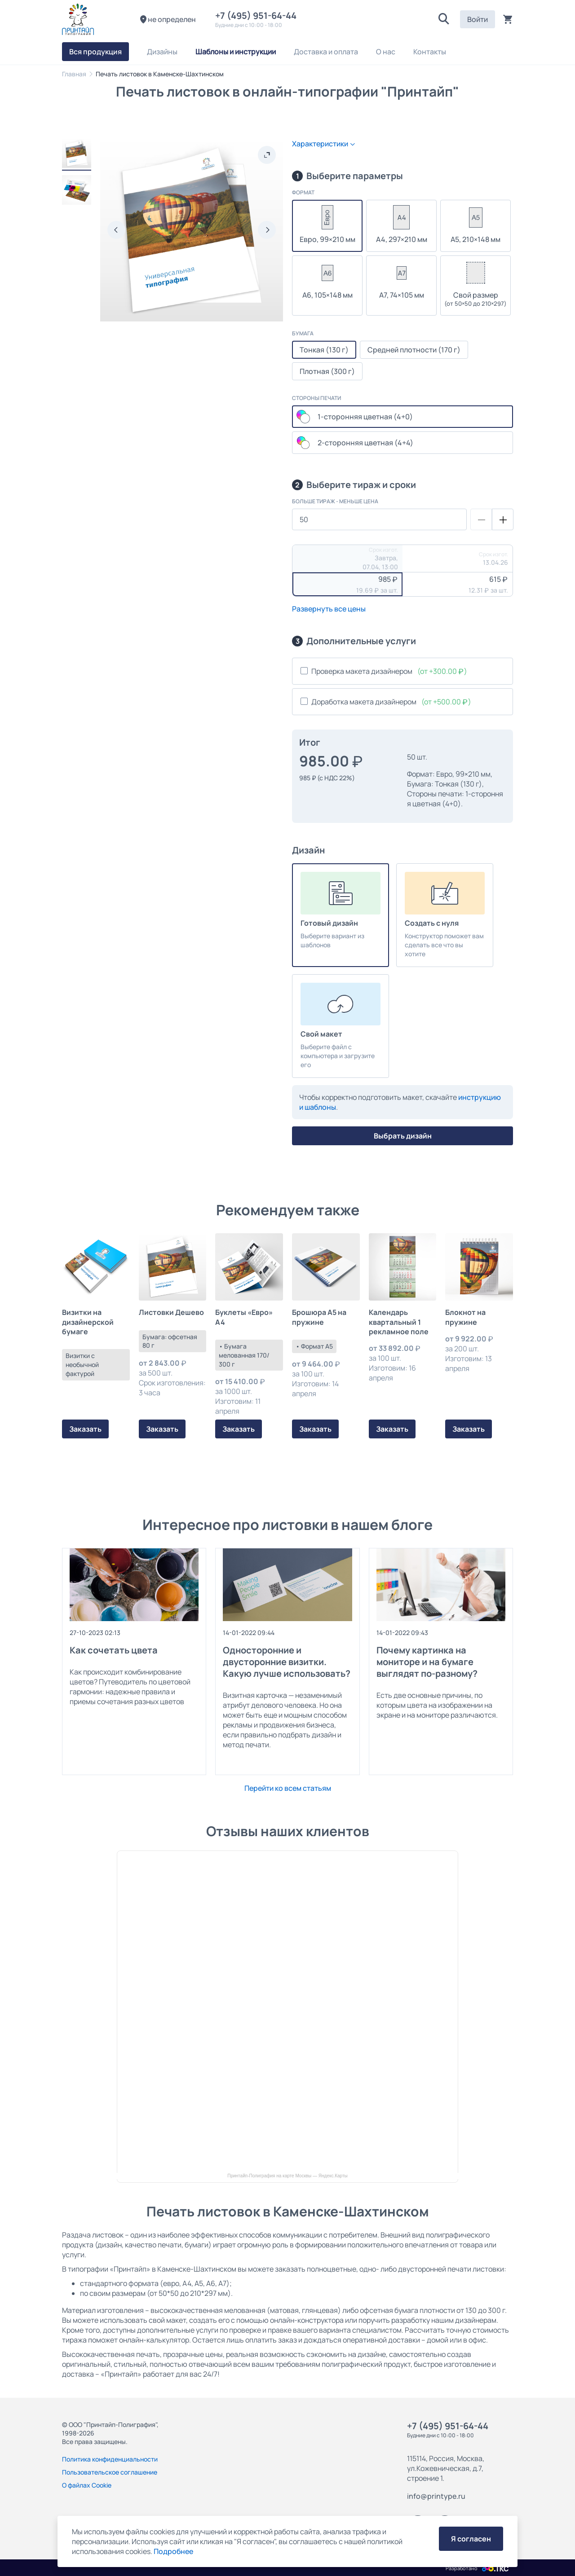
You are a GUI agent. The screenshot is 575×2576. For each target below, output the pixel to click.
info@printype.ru (436, 2496)
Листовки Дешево (171, 1312)
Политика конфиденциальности (110, 2459)
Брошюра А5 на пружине (319, 1317)
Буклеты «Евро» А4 (244, 1317)
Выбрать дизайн (403, 1136)
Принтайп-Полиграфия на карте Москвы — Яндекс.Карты (287, 2175)
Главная (74, 74)
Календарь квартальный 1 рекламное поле (399, 1322)
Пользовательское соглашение (109, 2472)
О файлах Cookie (86, 2485)
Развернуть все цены (329, 609)
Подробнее (173, 2551)
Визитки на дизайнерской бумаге (88, 1322)
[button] (444, 19)
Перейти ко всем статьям (287, 1788)
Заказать (85, 1429)
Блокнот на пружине (465, 1317)
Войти (477, 19)
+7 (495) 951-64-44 (257, 15)
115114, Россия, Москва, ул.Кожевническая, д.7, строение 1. (445, 2468)
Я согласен (471, 2539)
